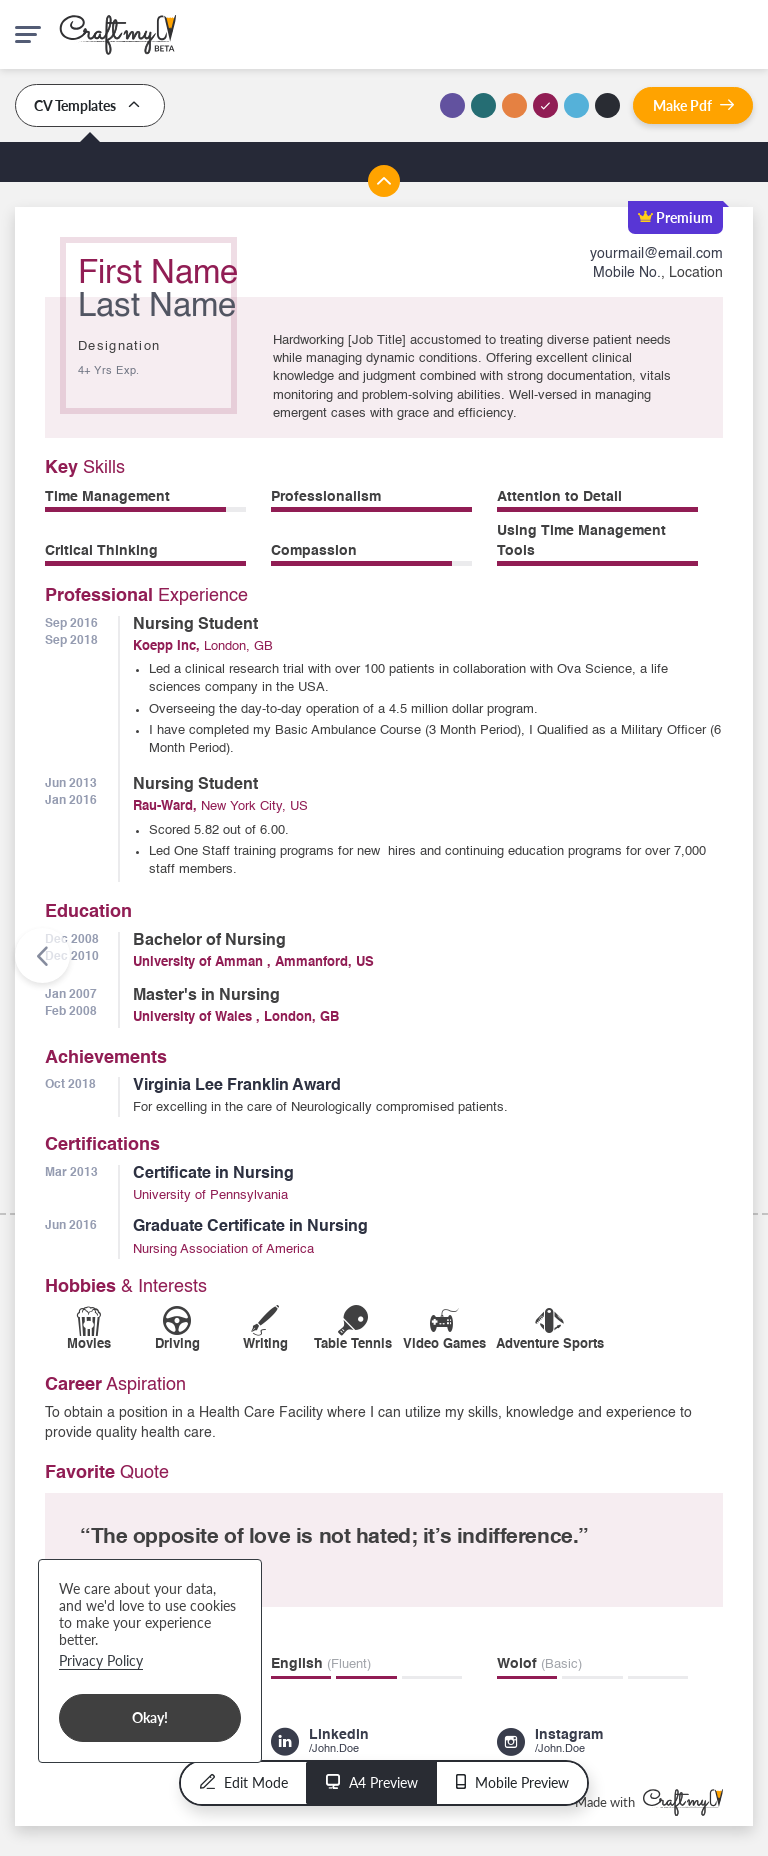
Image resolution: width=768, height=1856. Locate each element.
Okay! (150, 1717)
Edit (244, 1782)
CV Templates (90, 105)
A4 (372, 1782)
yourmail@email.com (656, 254)
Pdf (693, 105)
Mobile (512, 1782)
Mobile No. (627, 273)
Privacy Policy (101, 1660)
